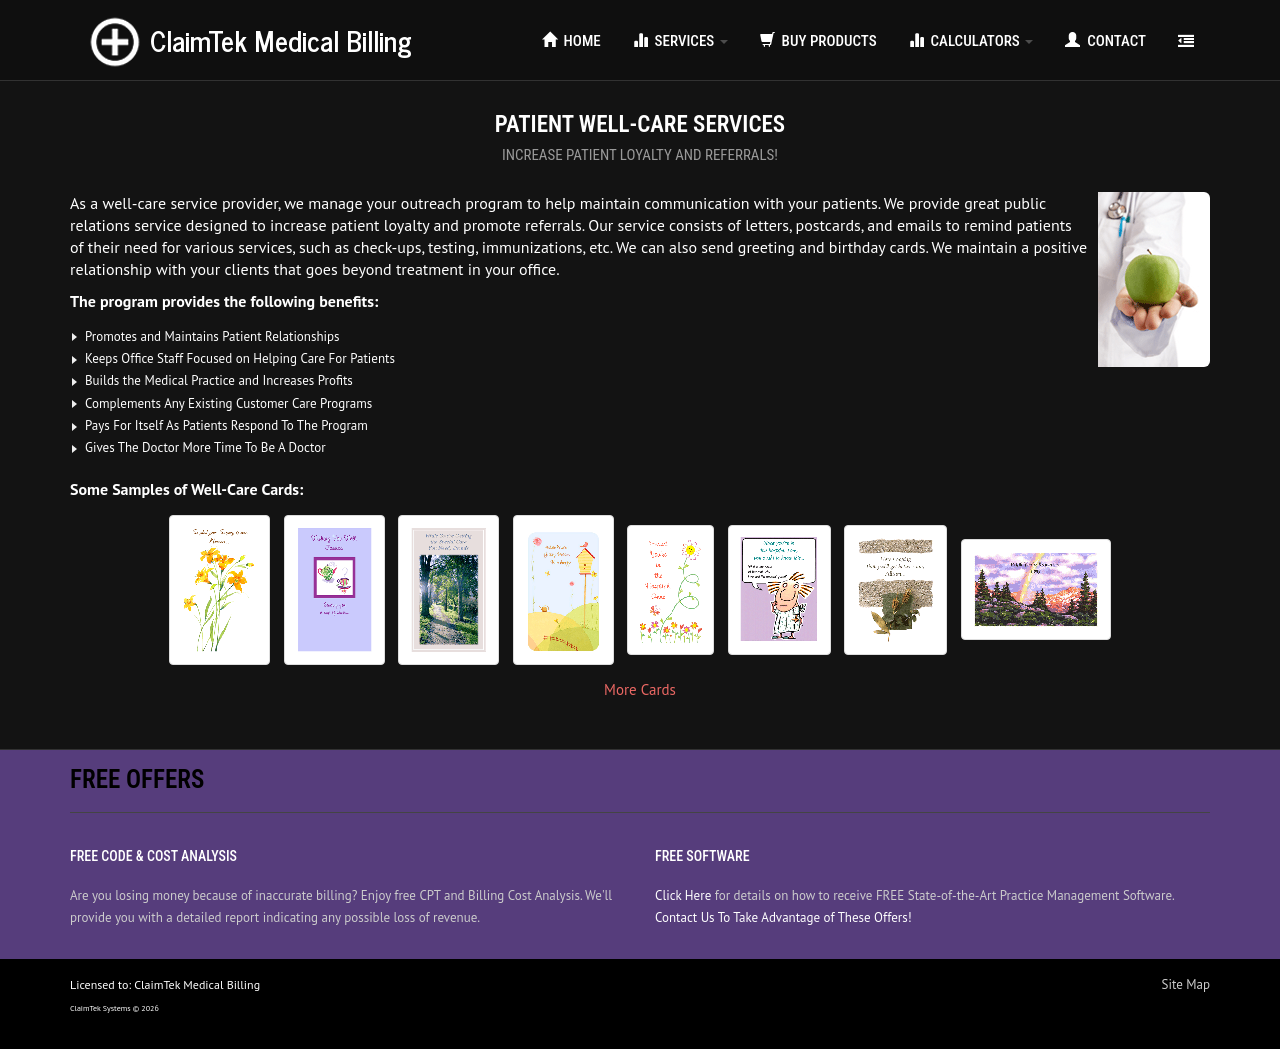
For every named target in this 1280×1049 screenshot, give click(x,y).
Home (571, 41)
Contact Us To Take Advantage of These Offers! (783, 917)
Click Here (683, 895)
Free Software (702, 856)
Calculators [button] (971, 41)
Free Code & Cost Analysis (153, 856)
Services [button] (680, 41)
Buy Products (818, 41)
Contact (1105, 41)
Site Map (1186, 984)
